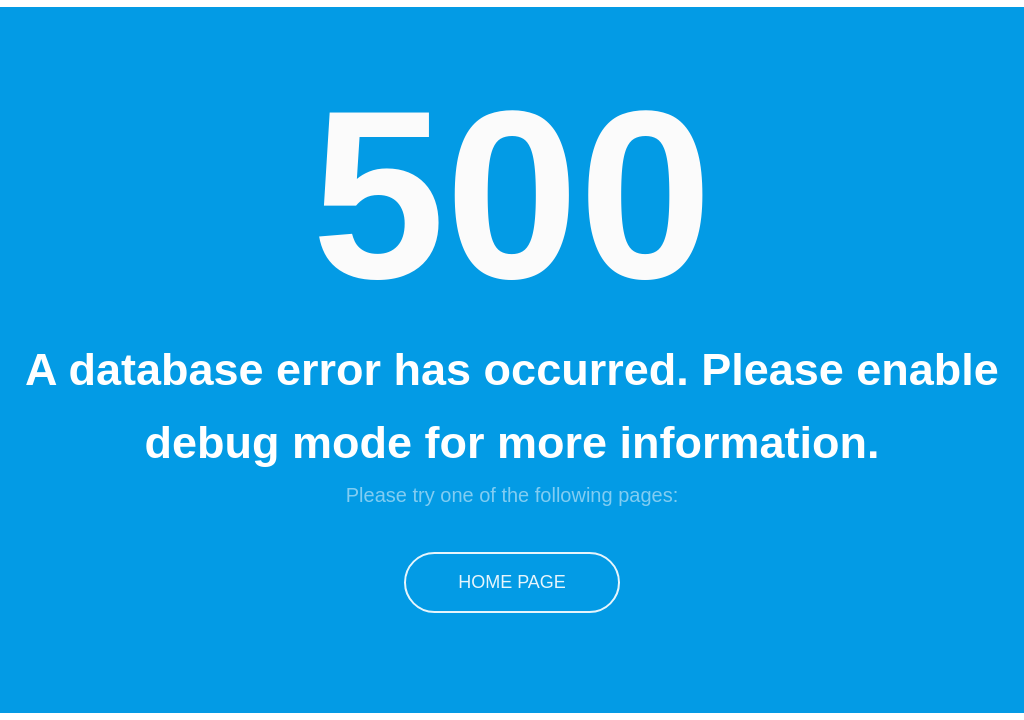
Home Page (512, 582)
